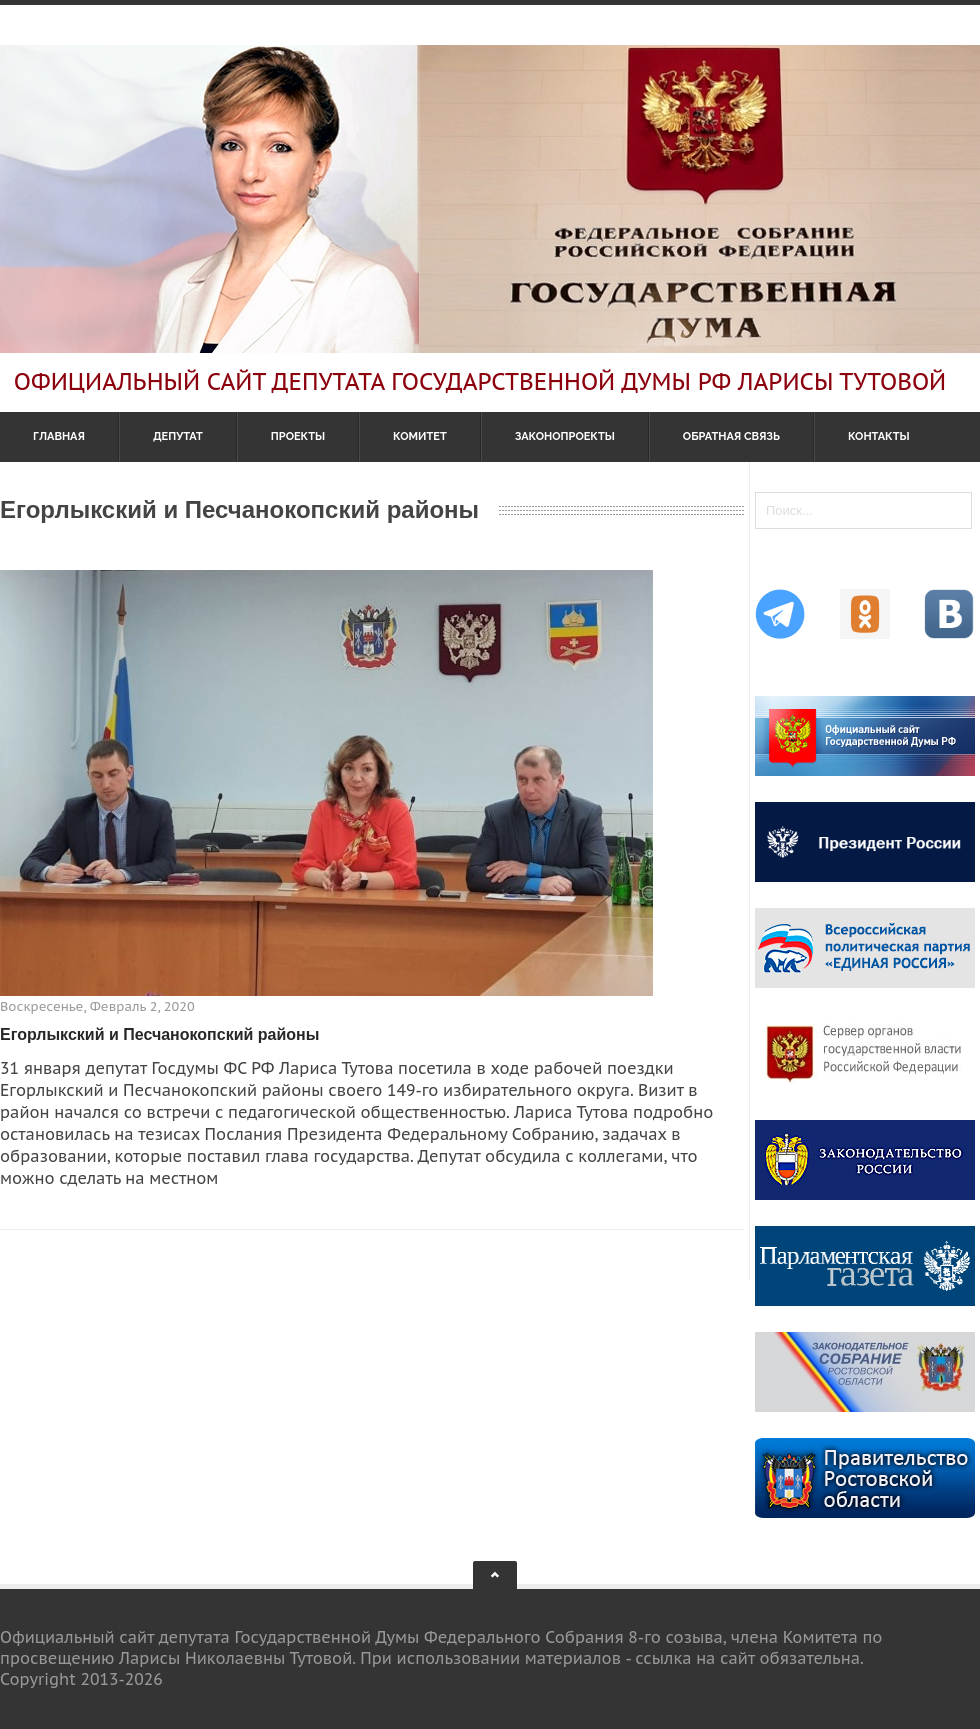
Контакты (879, 436)
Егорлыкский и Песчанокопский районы (159, 1034)
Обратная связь (731, 436)
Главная (59, 436)
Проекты (298, 436)
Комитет (420, 436)
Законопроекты (565, 436)
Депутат (178, 436)
